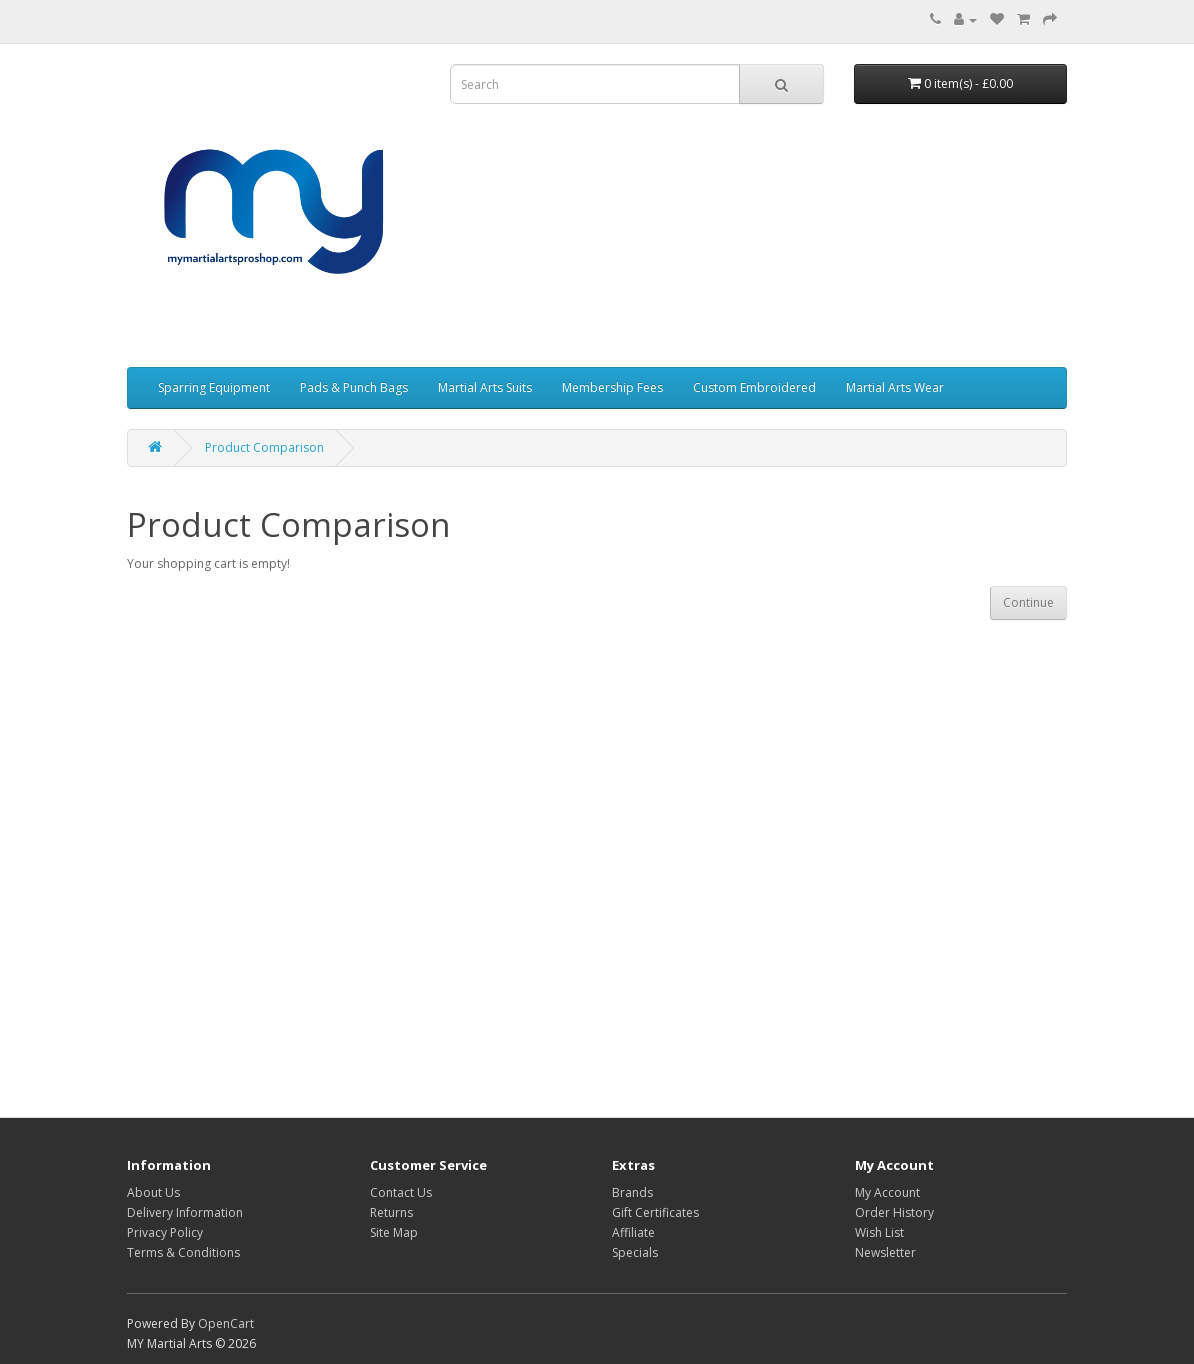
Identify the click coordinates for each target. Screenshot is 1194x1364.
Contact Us (401, 1192)
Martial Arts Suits (485, 387)
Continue (1028, 602)
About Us (153, 1192)
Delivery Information (185, 1212)
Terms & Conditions (183, 1252)
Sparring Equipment (214, 387)
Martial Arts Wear (895, 387)
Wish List (879, 1232)
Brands (632, 1192)
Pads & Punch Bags (354, 387)
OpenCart (226, 1323)
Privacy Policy (165, 1232)
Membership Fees (612, 387)
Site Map (394, 1232)
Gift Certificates (655, 1212)
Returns (391, 1212)
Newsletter (885, 1252)
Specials (635, 1252)
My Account (887, 1192)
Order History (894, 1212)
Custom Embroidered (754, 387)
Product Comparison (264, 447)
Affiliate (633, 1232)
